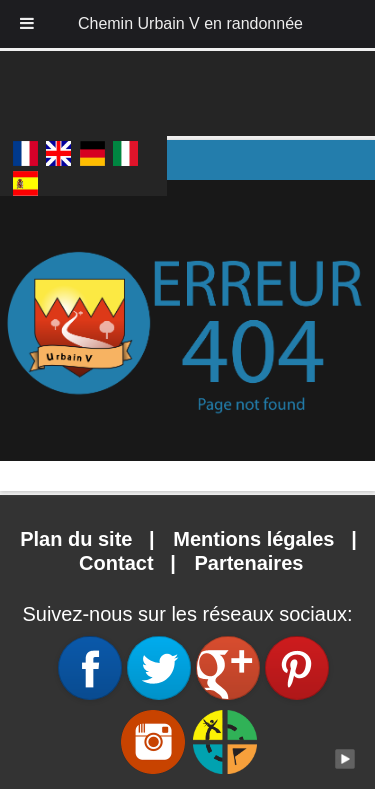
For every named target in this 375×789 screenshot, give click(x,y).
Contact (116, 563)
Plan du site (79, 539)
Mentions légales (256, 539)
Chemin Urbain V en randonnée (190, 23)
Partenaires (248, 563)
